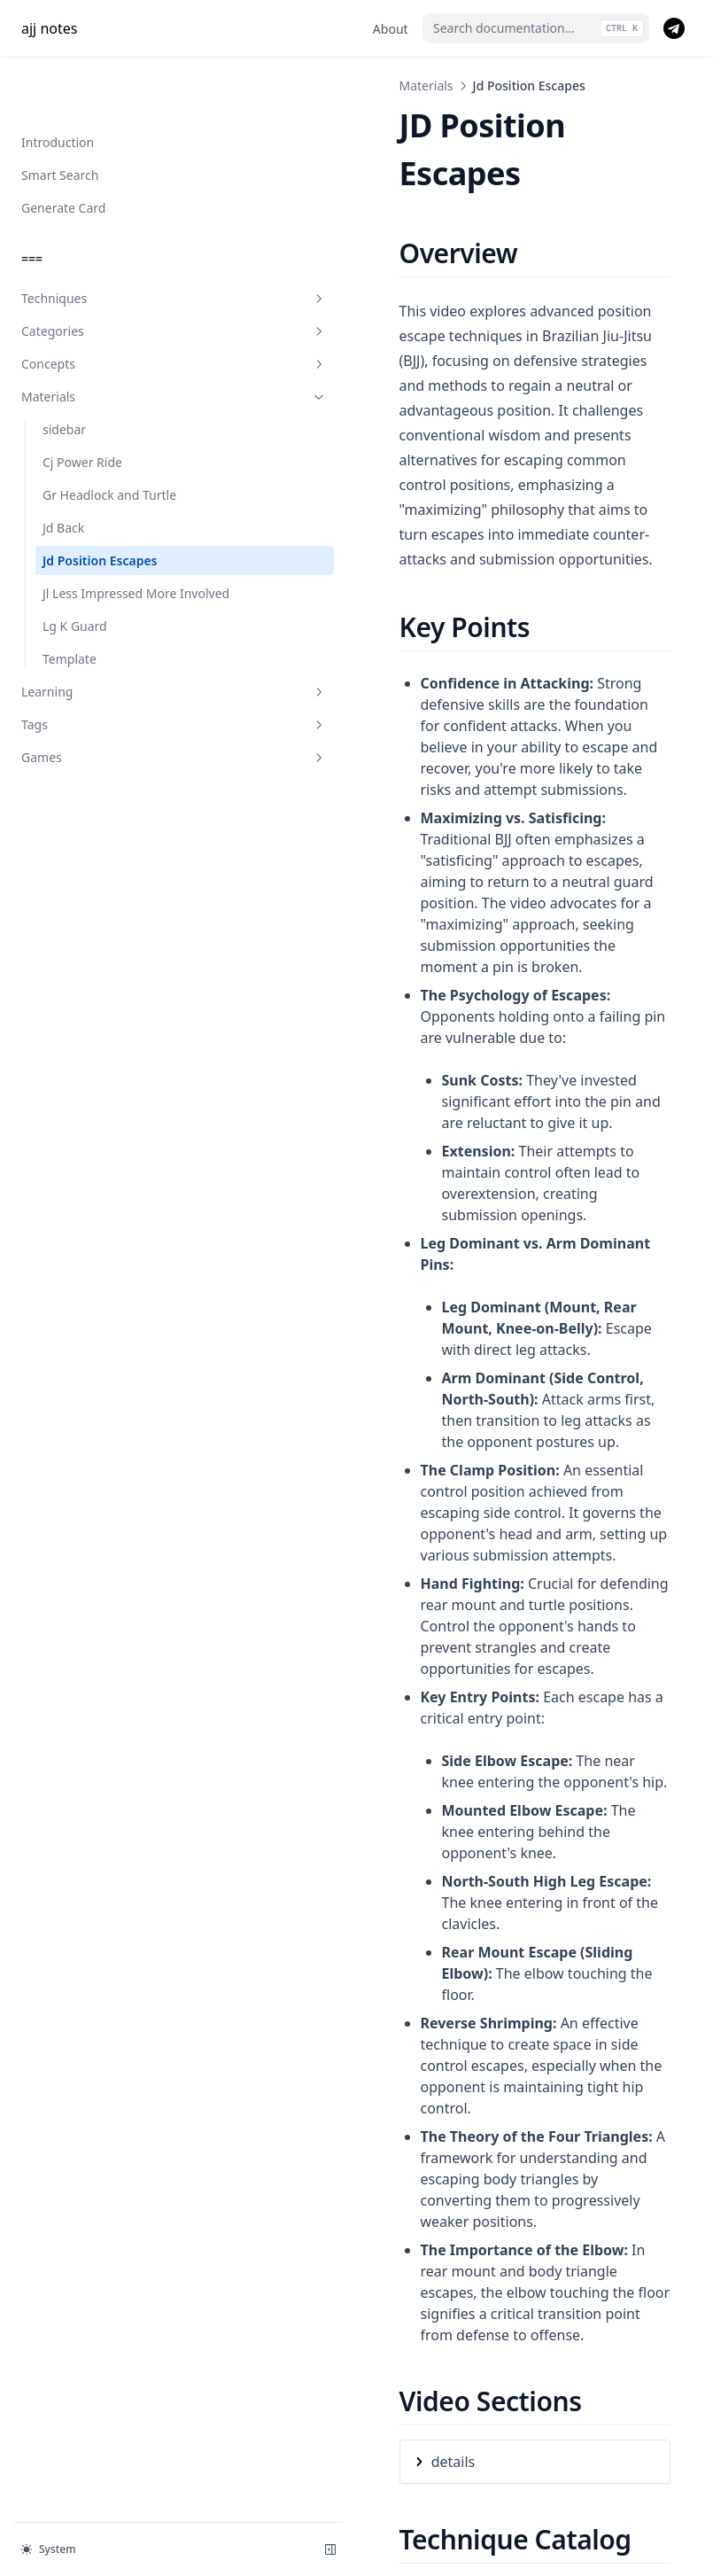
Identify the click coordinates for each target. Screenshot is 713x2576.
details (323, 1783)
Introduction (57, 85)
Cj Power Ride (82, 405)
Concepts (109, 307)
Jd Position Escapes (100, 503)
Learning (109, 653)
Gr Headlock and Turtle (109, 438)
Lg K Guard (75, 588)
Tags (109, 686)
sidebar (64, 372)
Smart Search (59, 118)
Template (70, 620)
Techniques (109, 241)
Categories (109, 274)
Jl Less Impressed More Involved (109, 546)
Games (109, 719)
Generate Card (63, 151)
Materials (109, 339)
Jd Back (63, 471)
